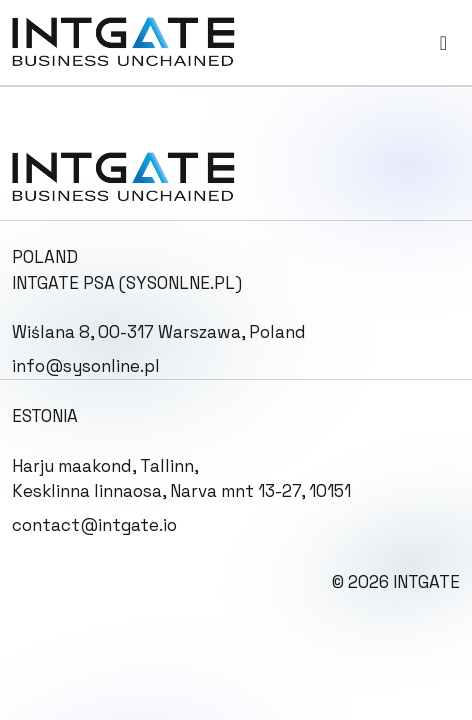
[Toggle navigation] (443, 42)
